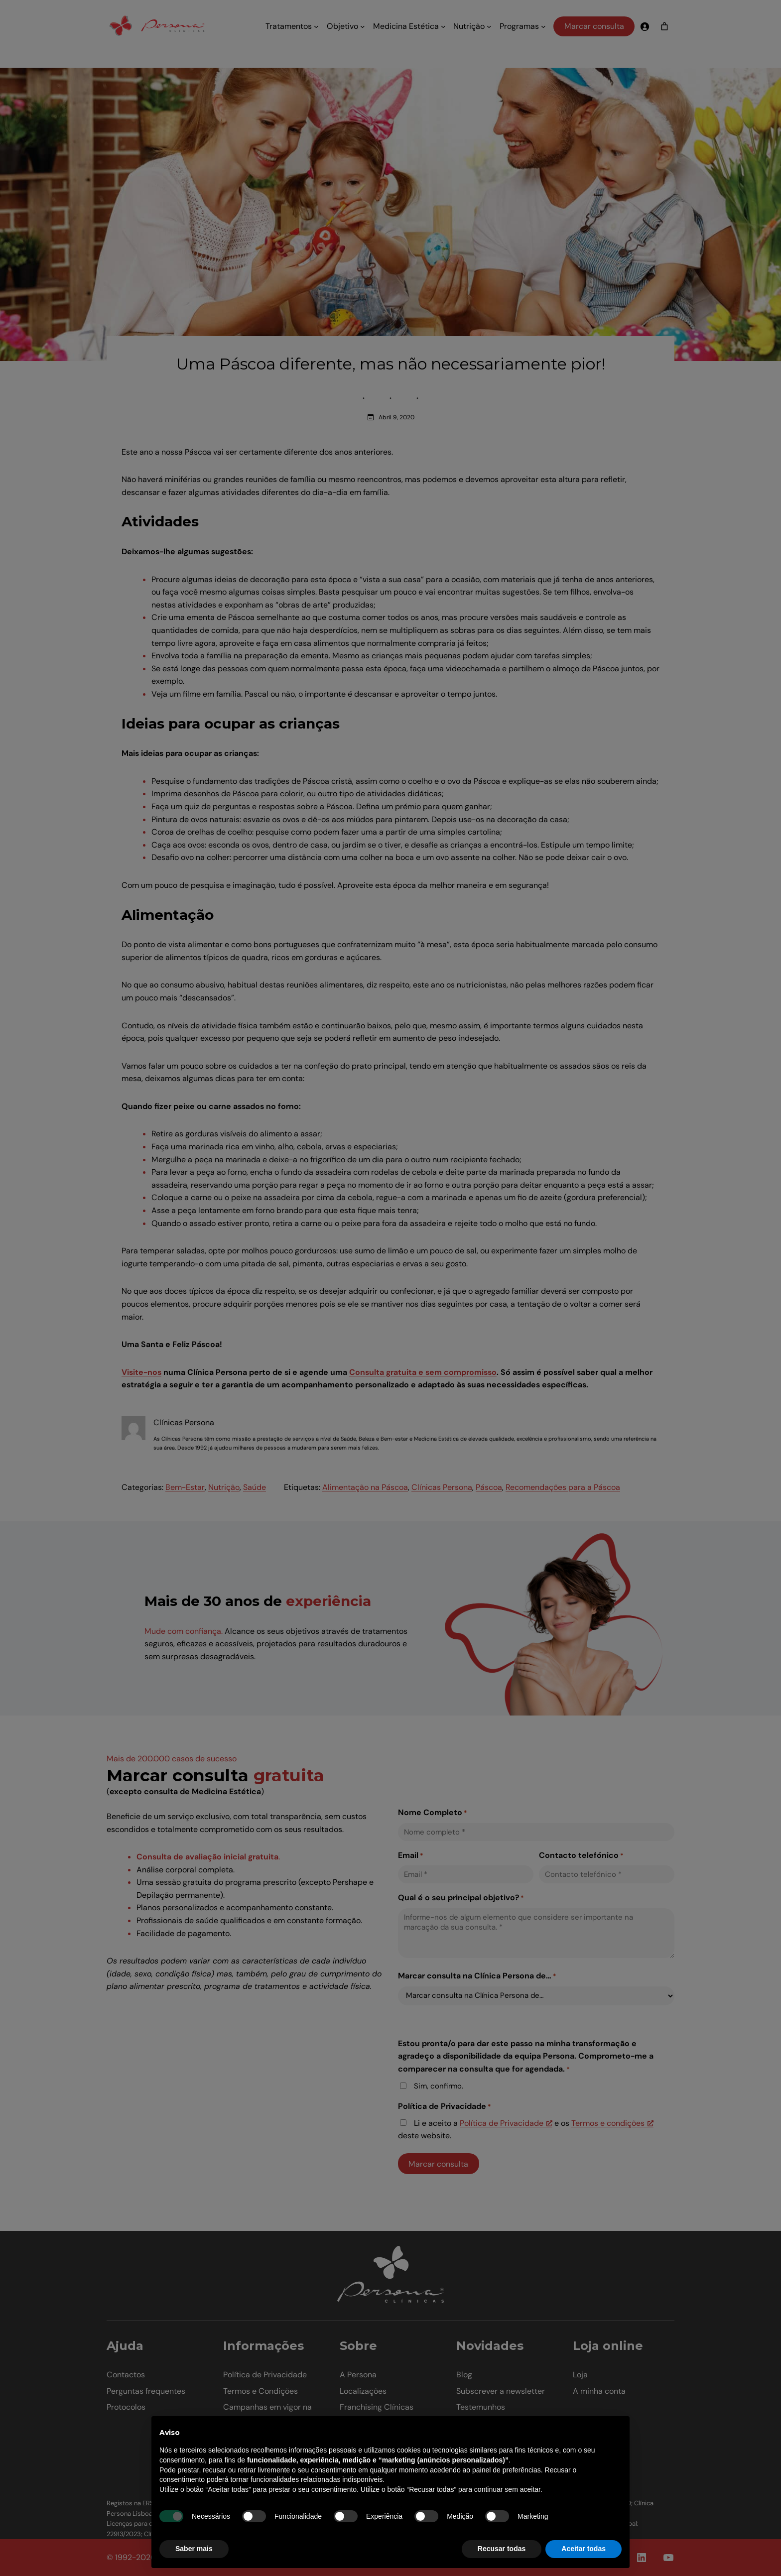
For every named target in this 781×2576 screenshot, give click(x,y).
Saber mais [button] (194, 2549)
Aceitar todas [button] (583, 2549)
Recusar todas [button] (501, 2549)
